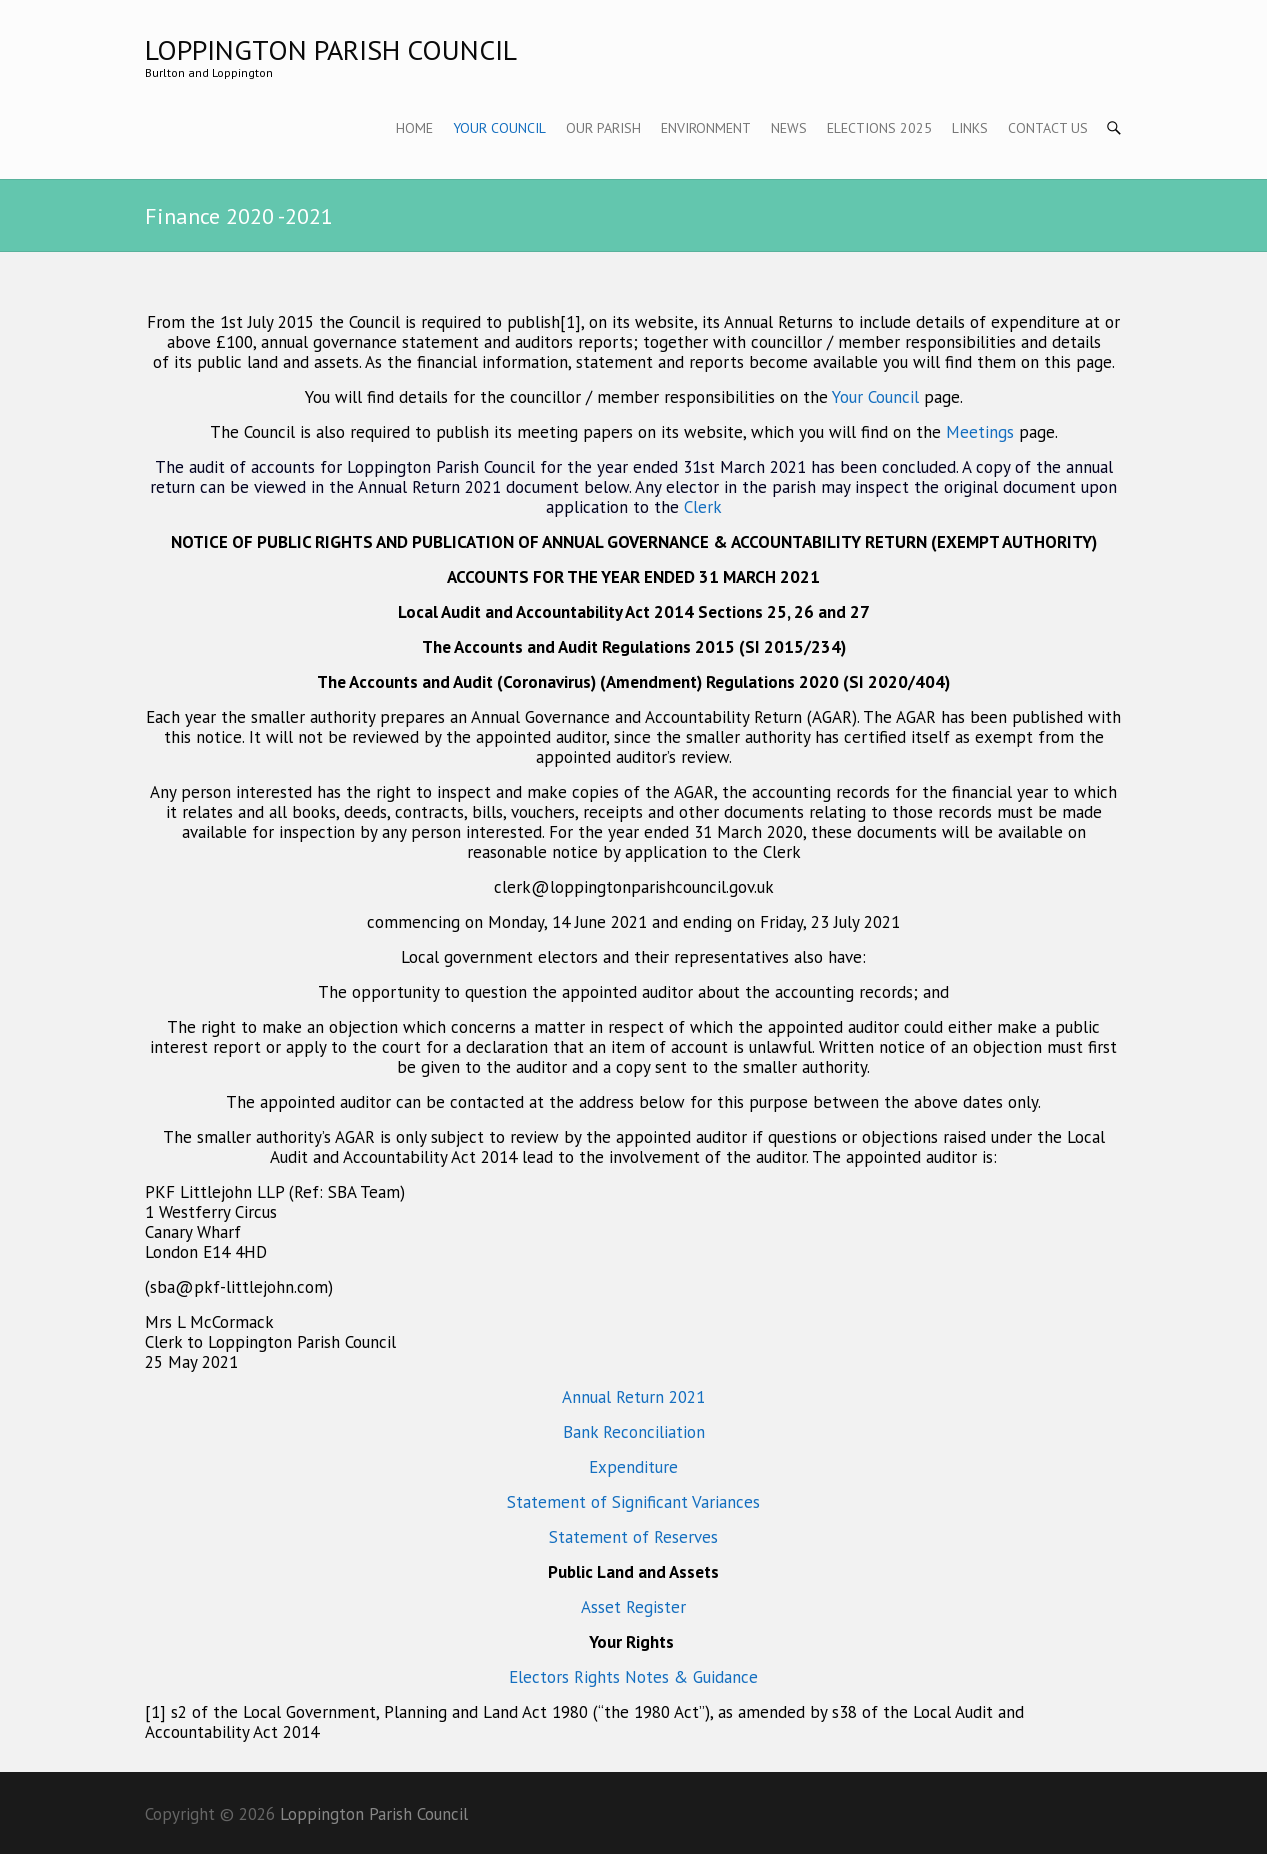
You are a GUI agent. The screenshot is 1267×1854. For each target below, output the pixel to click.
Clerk (703, 507)
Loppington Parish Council (331, 49)
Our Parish (603, 128)
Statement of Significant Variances (633, 1502)
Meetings (982, 432)
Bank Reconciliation (634, 1432)
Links (970, 128)
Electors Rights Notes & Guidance (633, 1677)
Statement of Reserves (633, 1537)
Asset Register (633, 1607)
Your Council (499, 128)
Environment (706, 128)
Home (414, 128)
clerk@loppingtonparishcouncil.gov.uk (634, 887)
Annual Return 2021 (633, 1397)
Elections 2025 (879, 128)
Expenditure (633, 1467)
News (789, 128)
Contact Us (1048, 128)
